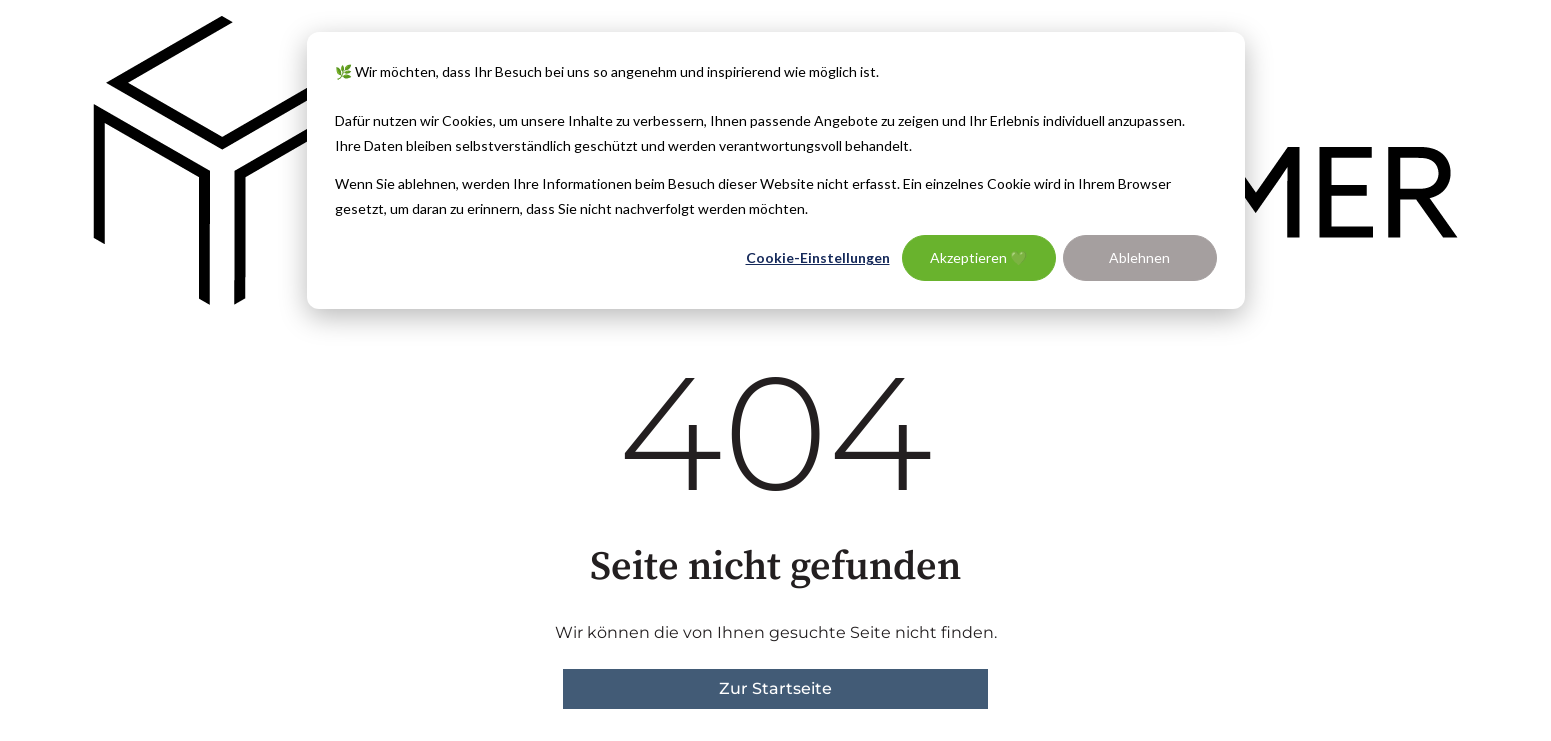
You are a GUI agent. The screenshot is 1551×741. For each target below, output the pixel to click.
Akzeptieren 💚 (978, 257)
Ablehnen (1139, 257)
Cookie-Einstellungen (818, 257)
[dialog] (776, 170)
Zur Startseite (775, 688)
